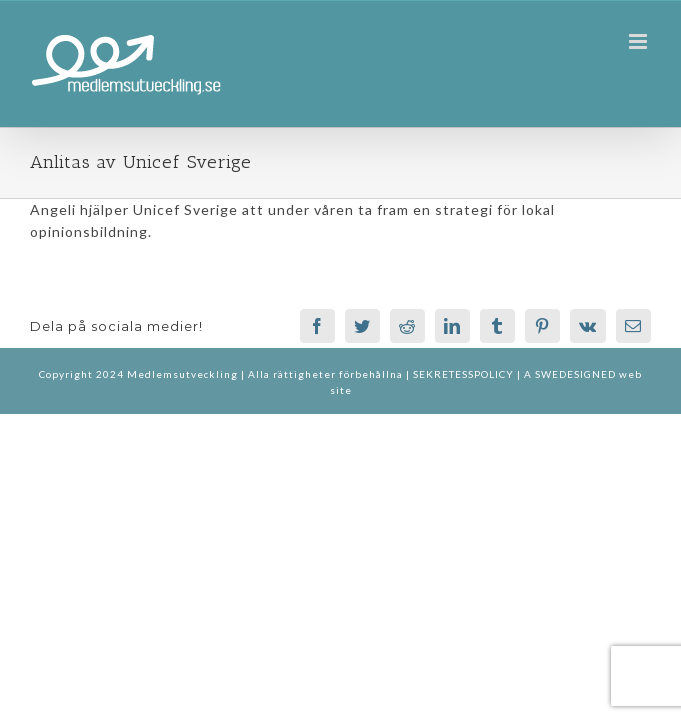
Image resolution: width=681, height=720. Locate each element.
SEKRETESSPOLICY (465, 374)
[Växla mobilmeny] (640, 41)
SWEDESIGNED (575, 374)
